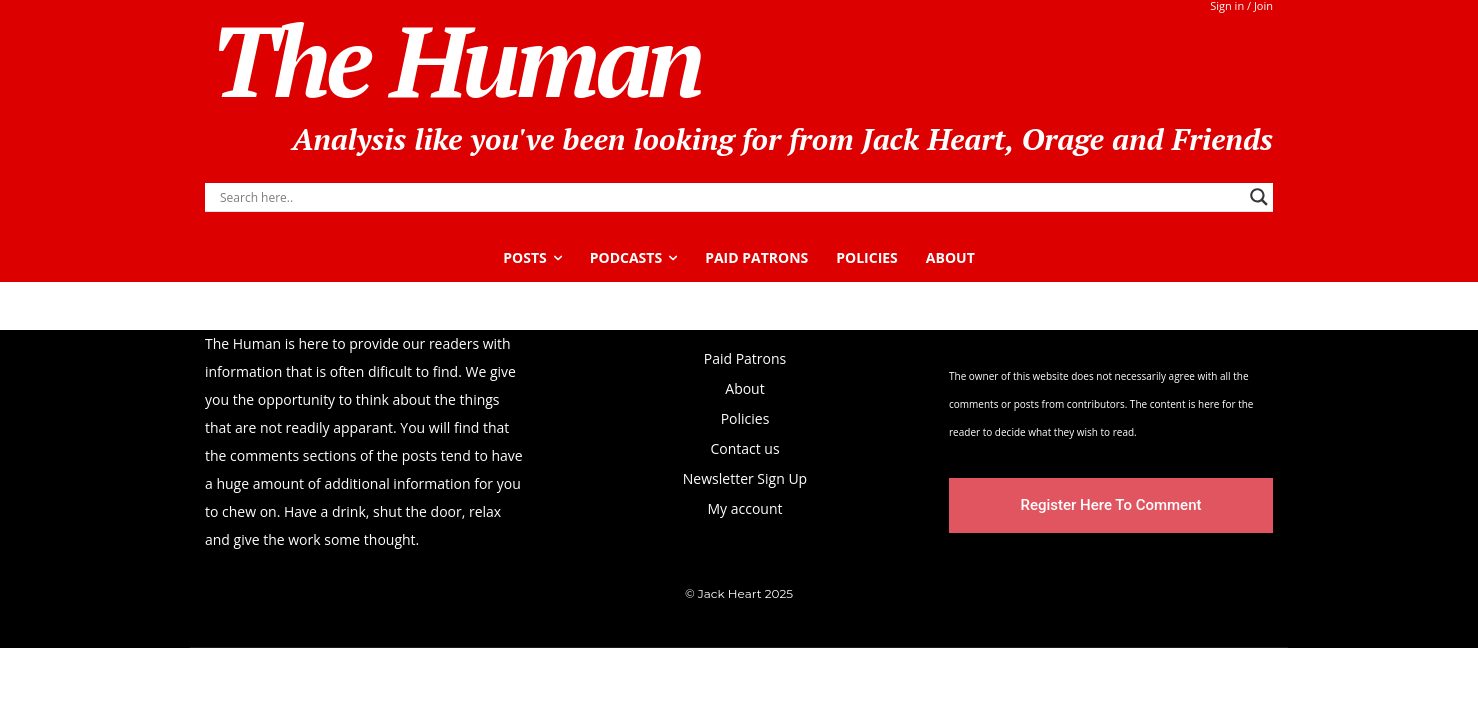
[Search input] (730, 197)
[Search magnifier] (1259, 197)
